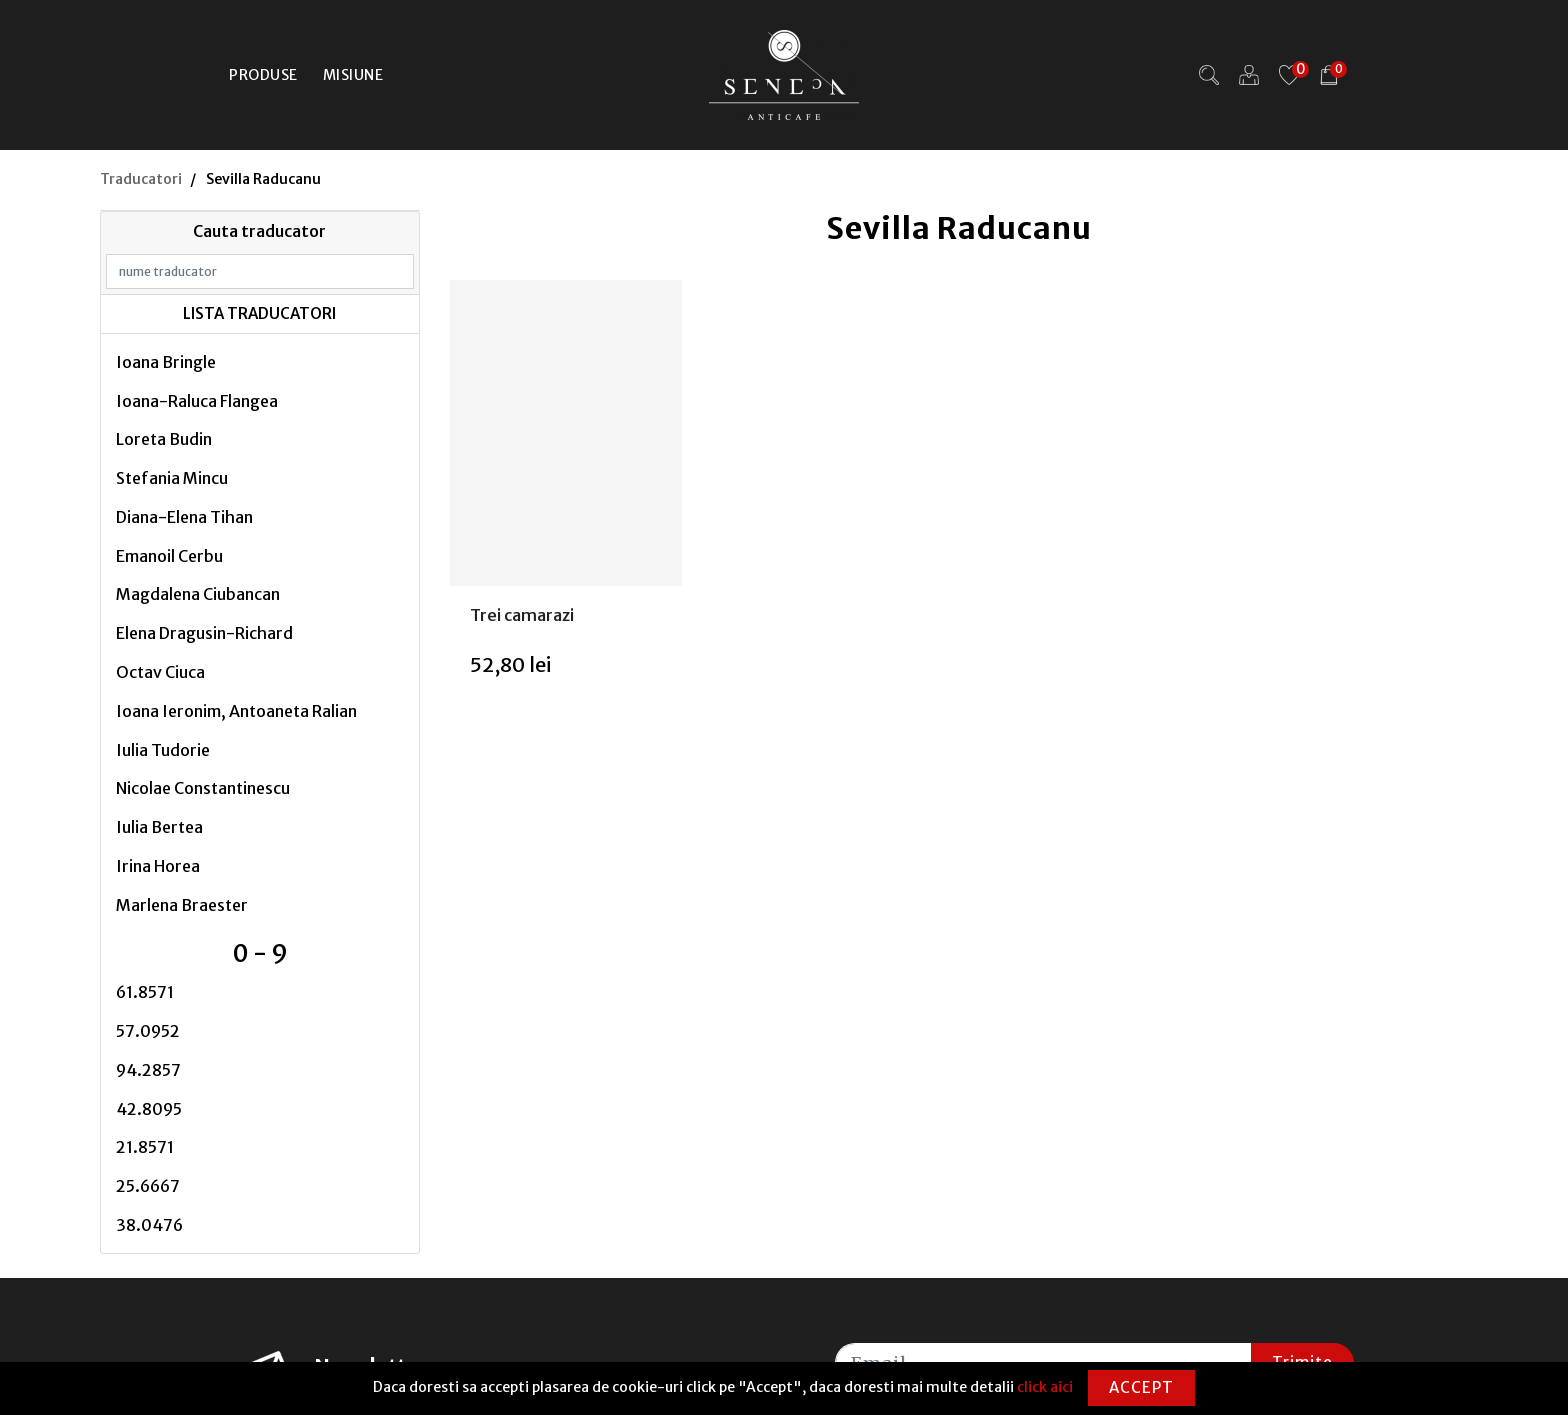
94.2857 (148, 1070)
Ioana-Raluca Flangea (197, 401)
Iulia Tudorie (163, 750)
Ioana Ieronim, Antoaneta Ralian (236, 711)
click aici (1045, 1387)
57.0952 (148, 1031)
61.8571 (145, 992)
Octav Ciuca (160, 672)
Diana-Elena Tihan (184, 517)
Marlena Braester (182, 905)
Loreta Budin (164, 439)
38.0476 (149, 1225)
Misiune (353, 75)
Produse (263, 75)
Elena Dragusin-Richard (204, 633)
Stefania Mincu (172, 478)
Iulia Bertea (159, 827)
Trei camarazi (522, 615)
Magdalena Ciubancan (198, 594)
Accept (1141, 1387)
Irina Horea (158, 866)
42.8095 (149, 1109)
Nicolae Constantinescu (203, 788)
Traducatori (141, 179)
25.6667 (148, 1186)
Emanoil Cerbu (169, 556)
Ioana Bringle (166, 362)
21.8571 (145, 1147)
